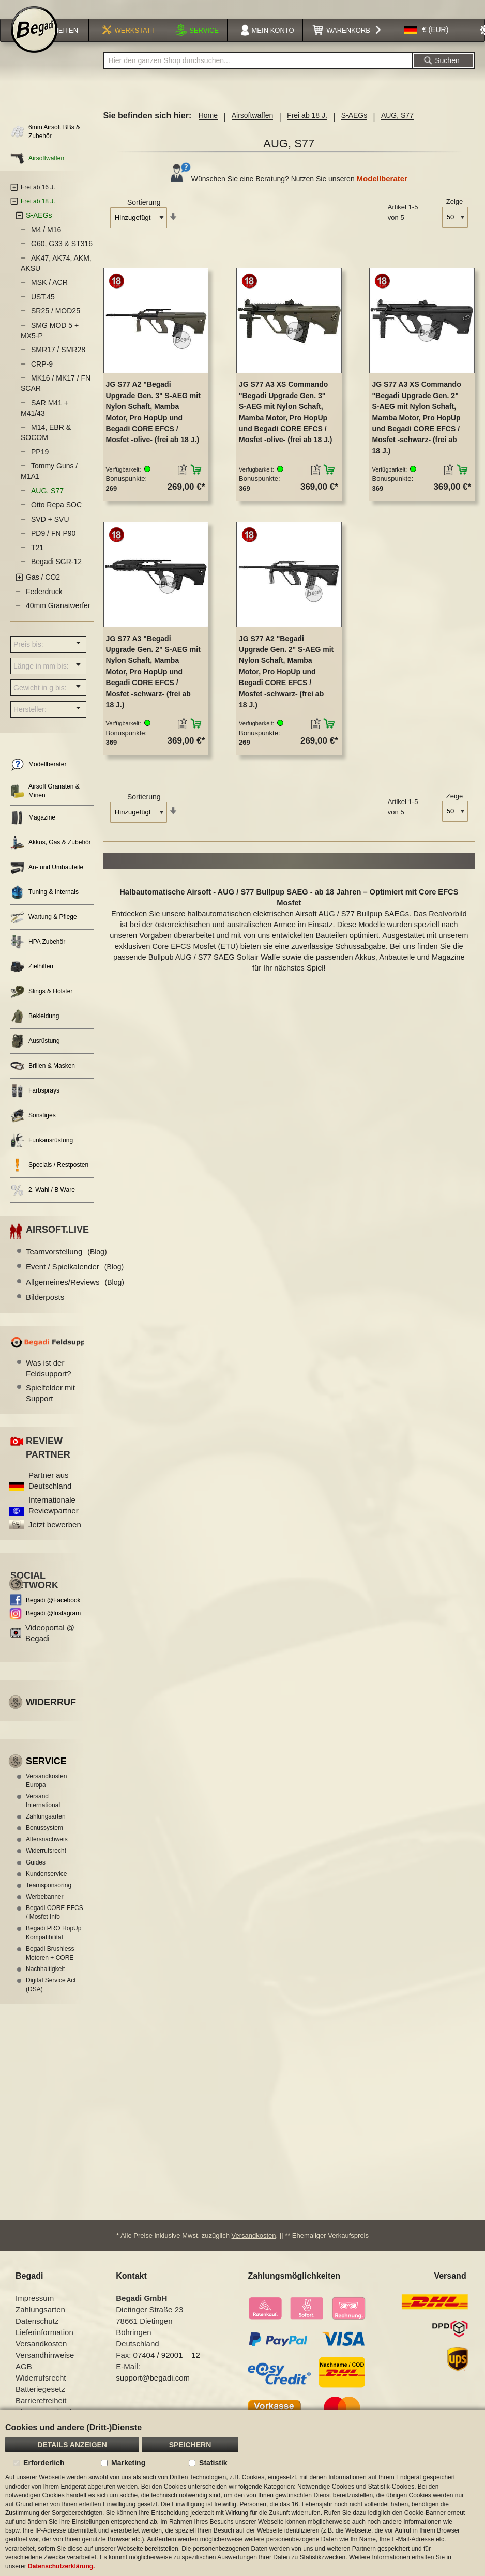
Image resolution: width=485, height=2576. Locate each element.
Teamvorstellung (66, 1265)
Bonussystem (44, 1841)
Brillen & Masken (42, 1079)
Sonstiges (33, 1129)
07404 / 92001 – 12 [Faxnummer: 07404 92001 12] (166, 2367)
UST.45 (43, 310)
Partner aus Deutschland (49, 1494)
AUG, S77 (47, 504)
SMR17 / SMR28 (58, 363)
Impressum (35, 2311)
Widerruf (51, 1715)
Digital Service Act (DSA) (51, 1998)
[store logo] (34, 42)
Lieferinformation (44, 2345)
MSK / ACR (49, 296)
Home (208, 129)
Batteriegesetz (40, 2402)
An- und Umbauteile (46, 881)
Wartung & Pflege (43, 930)
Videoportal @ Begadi (49, 1646)
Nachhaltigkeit (45, 1982)
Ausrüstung (35, 1055)
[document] (242, 2493)
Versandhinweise (45, 2367)
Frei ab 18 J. (307, 129)
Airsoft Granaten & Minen (45, 804)
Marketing (128, 2463)
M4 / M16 (46, 243)
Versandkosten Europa (46, 1794)
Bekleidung (34, 1030)
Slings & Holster (41, 1005)
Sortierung (144, 215)
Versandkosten (254, 2248)
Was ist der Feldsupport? (48, 1381)
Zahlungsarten (46, 1829)
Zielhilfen (31, 980)
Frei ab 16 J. (38, 200)
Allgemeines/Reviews (75, 1295)
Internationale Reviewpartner (53, 1518)
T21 (37, 561)
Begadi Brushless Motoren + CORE (50, 1967)
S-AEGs (354, 129)
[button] (426, 43)
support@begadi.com (153, 2390)
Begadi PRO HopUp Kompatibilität (53, 1946)
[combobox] (258, 74)
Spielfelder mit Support (50, 1406)
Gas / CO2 (43, 590)
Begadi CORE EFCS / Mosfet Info (54, 1926)
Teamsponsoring (48, 1898)
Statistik (213, 2463)
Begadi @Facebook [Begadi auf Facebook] (53, 1613)
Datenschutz (37, 2333)
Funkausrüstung (41, 1154)
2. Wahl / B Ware (42, 1203)
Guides (36, 1876)
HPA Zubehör (37, 955)
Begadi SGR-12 (56, 575)
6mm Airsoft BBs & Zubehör (45, 145)
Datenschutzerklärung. (61, 2566)
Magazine (32, 831)
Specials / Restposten (49, 1179)
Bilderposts (45, 1310)
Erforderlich (43, 2463)
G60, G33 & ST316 (62, 257)
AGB (24, 2379)
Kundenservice (46, 1887)
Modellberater (382, 192)
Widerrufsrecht (46, 1864)
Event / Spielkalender (75, 1280)
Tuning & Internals (44, 906)
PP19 (40, 465)
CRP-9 (42, 377)
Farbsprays (34, 1104)
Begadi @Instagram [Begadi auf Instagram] (53, 1626)
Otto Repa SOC (56, 518)
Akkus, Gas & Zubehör (50, 856)
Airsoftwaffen (253, 129)
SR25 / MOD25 (55, 324)
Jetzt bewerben (54, 1538)
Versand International (43, 1814)
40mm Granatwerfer (58, 619)
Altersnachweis (47, 1852)
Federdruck (44, 605)
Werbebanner (45, 1910)
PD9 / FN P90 (53, 546)
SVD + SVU (50, 532)
